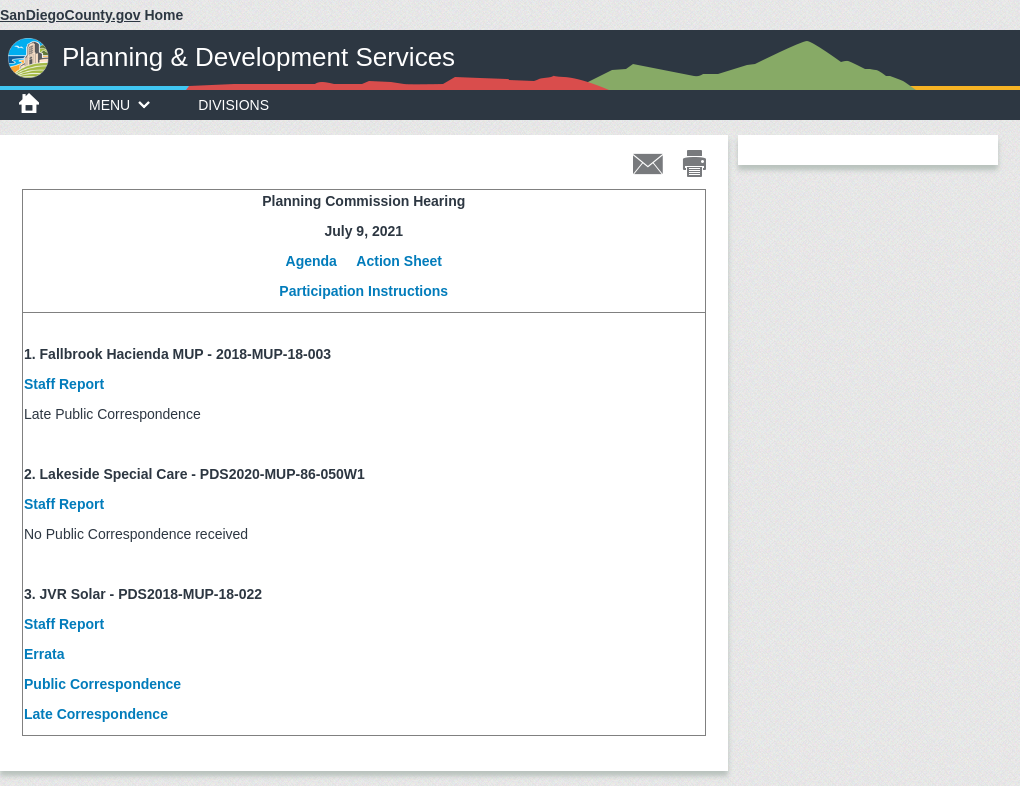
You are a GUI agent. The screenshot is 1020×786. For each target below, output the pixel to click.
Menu (119, 105)
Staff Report (64, 384)
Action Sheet (399, 261)
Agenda (311, 261)
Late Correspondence (98, 714)
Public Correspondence (104, 684)
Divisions (233, 105)
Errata (44, 654)
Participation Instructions (363, 291)
